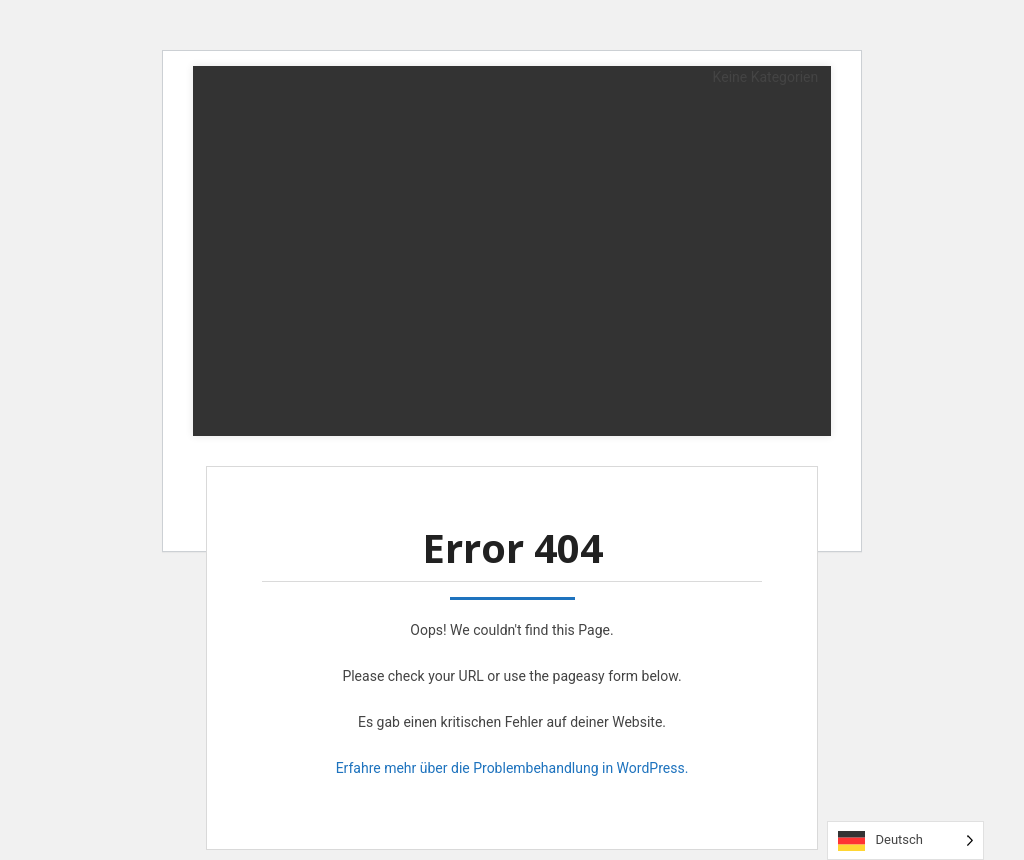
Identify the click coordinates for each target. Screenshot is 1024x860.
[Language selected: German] (905, 840)
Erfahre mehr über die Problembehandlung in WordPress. (512, 768)
